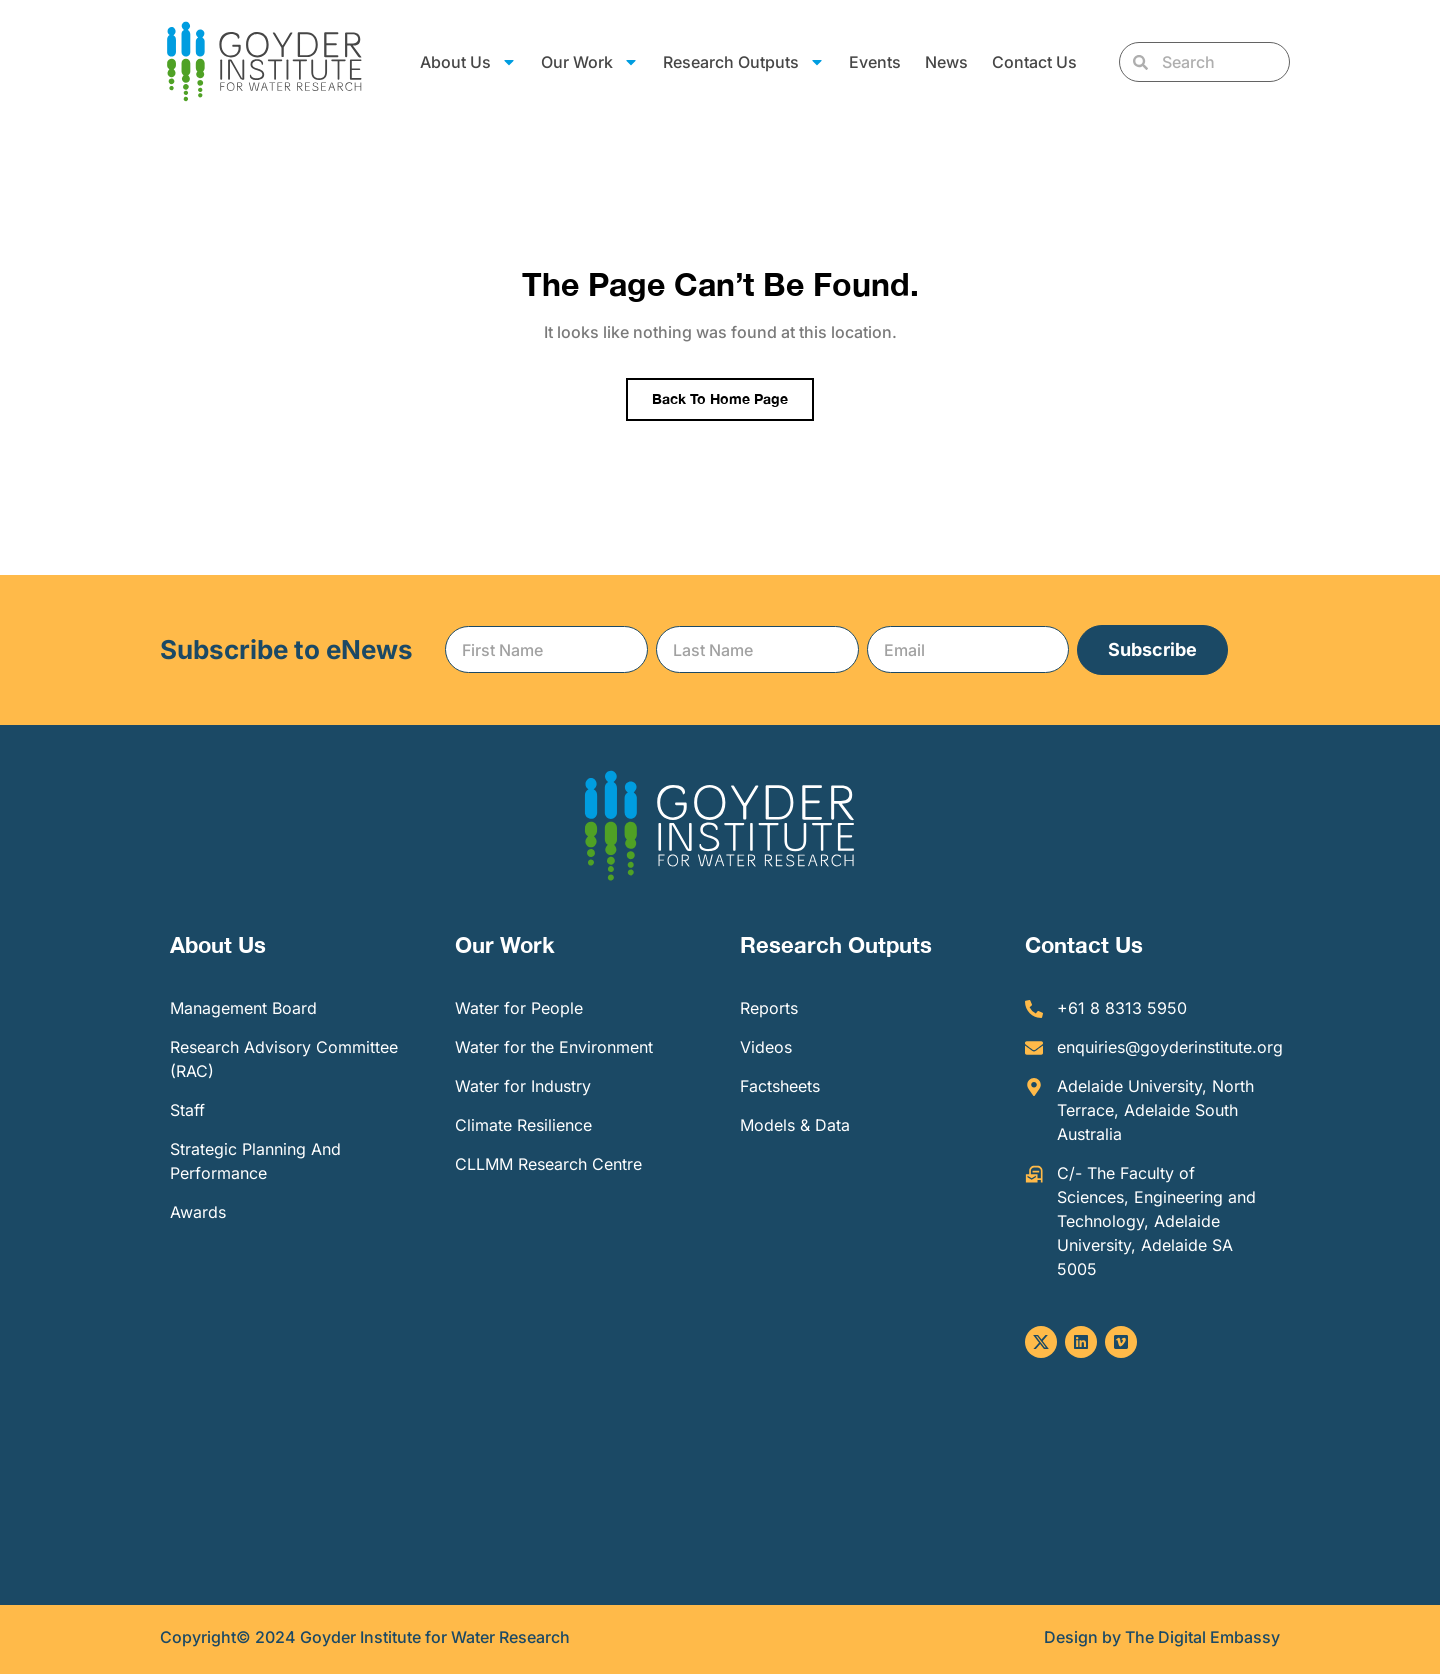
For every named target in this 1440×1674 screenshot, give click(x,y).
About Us (468, 62)
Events (875, 62)
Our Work (590, 62)
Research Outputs (744, 62)
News (946, 62)
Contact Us (1034, 62)
